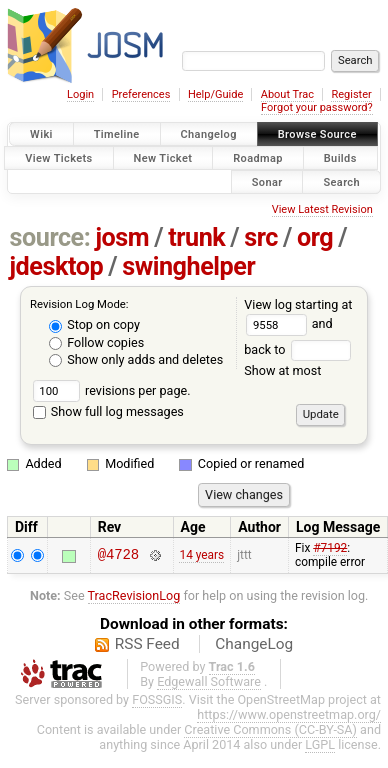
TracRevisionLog (134, 595)
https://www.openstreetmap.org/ (289, 714)
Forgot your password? (317, 107)
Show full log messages (108, 411)
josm (122, 237)
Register (351, 94)
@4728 (118, 555)
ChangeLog (254, 644)
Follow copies (96, 342)
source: (50, 237)
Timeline (117, 134)
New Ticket (163, 157)
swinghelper (188, 266)
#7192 (330, 548)
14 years (201, 555)
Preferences (141, 94)
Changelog (209, 134)
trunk (196, 237)
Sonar (267, 181)
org (315, 237)
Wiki (41, 134)
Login (80, 94)
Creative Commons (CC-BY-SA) (270, 729)
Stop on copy (94, 324)
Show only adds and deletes (136, 359)
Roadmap (258, 157)
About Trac (287, 94)
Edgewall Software (209, 681)
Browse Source (317, 134)
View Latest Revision (322, 209)
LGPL (320, 744)
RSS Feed (147, 644)
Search (341, 181)
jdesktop (57, 266)
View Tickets (58, 157)
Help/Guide (215, 94)
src (261, 237)
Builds (340, 157)
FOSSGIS (157, 699)
